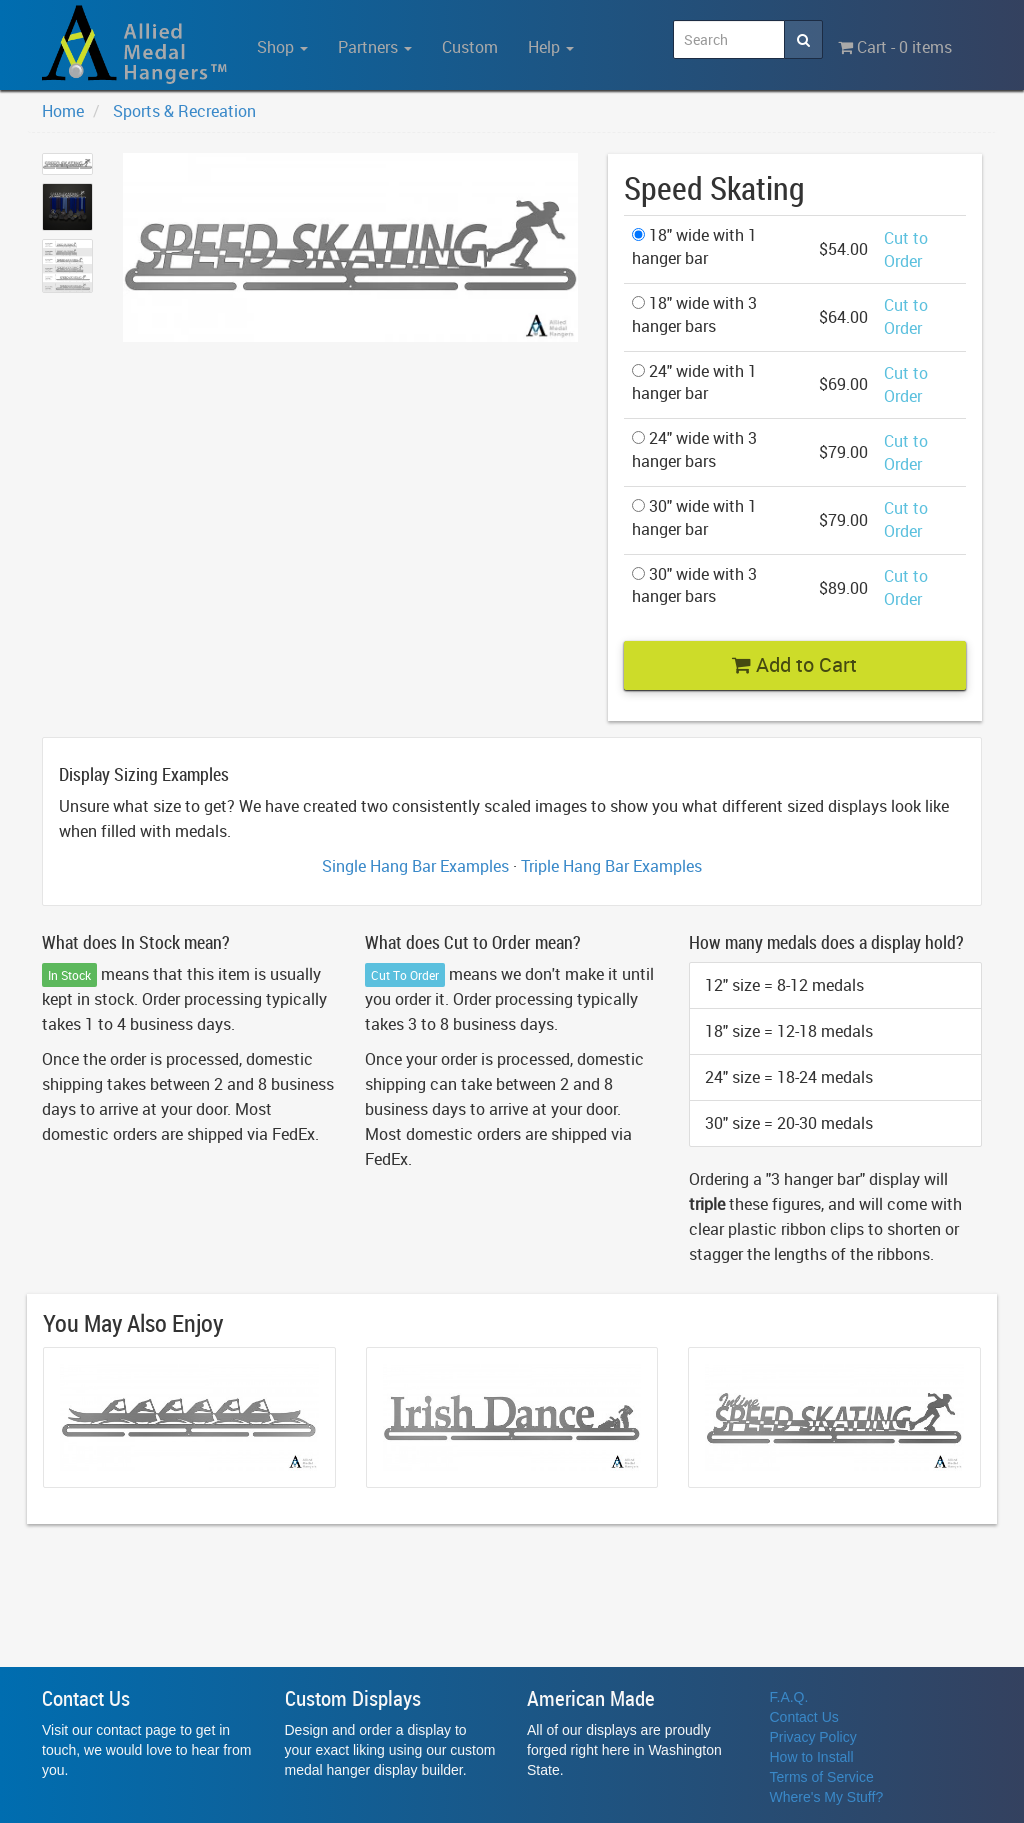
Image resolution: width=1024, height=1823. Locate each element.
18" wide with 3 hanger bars (694, 314)
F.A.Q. (789, 1697)
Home (63, 111)
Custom (470, 47)
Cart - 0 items (895, 47)
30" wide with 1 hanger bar (694, 517)
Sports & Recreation (184, 111)
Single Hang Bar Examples (415, 866)
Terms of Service (822, 1777)
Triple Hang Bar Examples (611, 866)
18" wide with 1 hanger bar (694, 246)
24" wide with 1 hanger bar (694, 382)
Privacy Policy (813, 1737)
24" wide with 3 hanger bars (694, 449)
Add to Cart (794, 664)
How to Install (812, 1757)
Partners (375, 47)
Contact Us (804, 1717)
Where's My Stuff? (827, 1797)
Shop (282, 47)
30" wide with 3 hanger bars (694, 585)
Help (551, 47)
